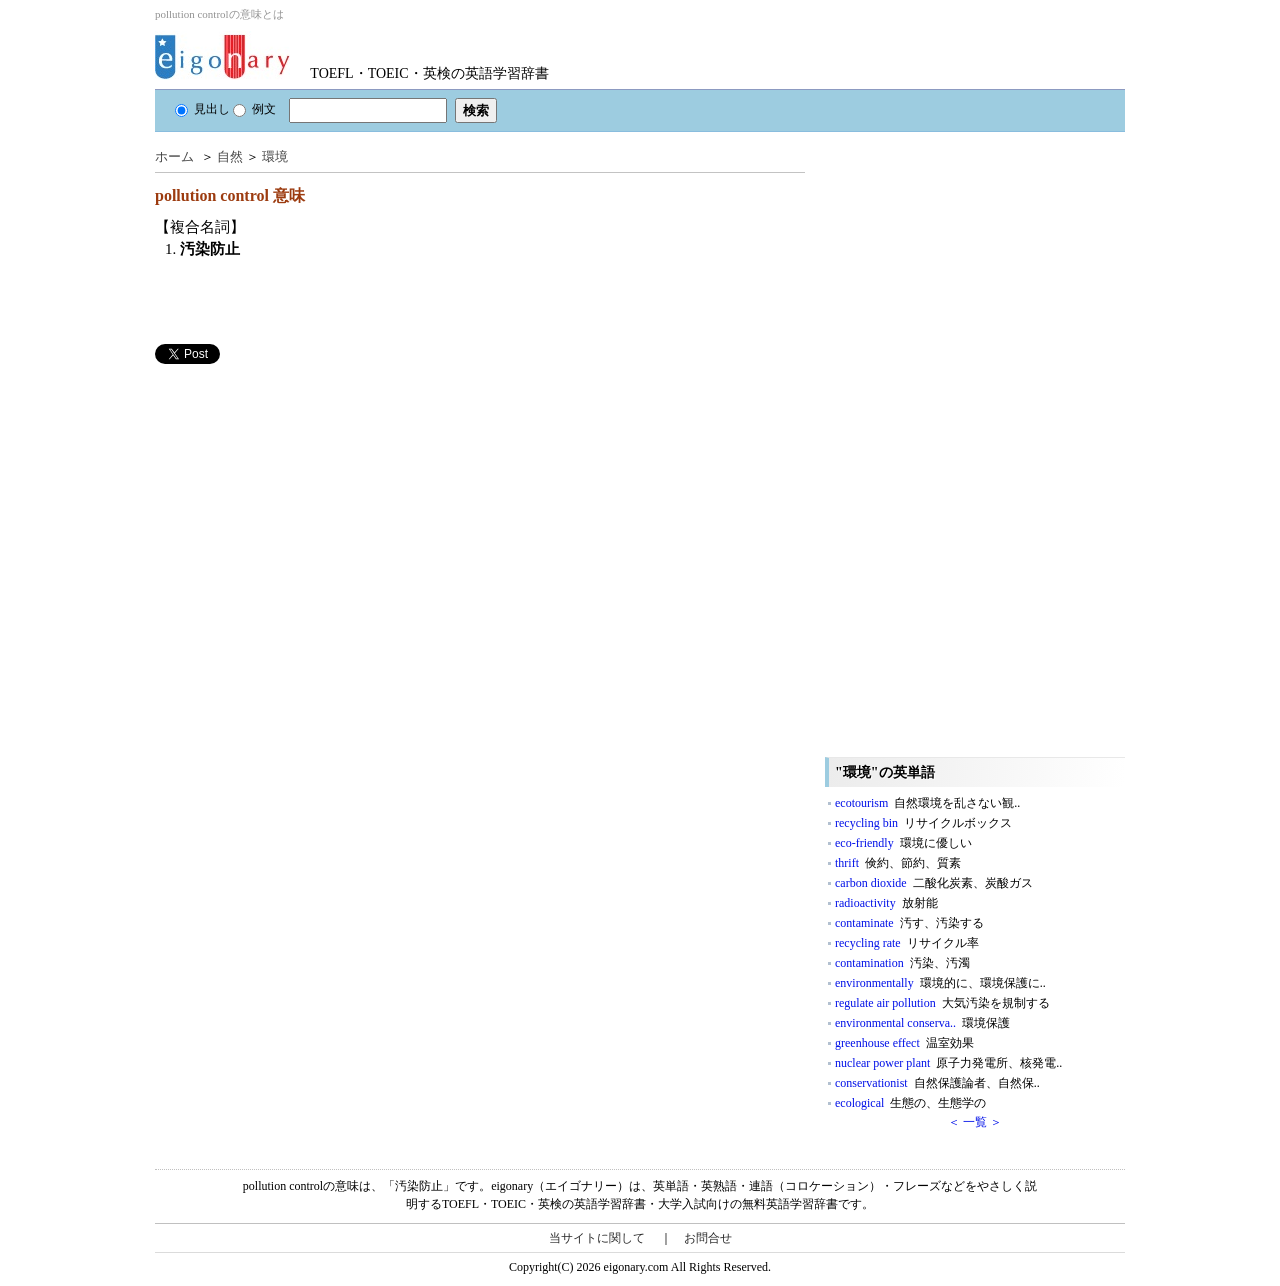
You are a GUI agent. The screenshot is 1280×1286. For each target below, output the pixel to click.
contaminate (909, 923)
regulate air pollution (942, 1003)
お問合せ (708, 1238)
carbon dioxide (934, 883)
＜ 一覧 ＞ (975, 1122)
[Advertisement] (305, 504)
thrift (898, 863)
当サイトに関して (597, 1238)
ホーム (174, 156)
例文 (254, 109)
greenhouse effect (904, 1043)
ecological (910, 1103)
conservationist (937, 1083)
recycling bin (923, 823)
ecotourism (927, 803)
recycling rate (907, 943)
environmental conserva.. (922, 1023)
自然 (230, 156)
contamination (902, 963)
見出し (202, 109)
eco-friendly (903, 843)
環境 (275, 156)
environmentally (940, 983)
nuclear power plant (948, 1063)
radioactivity (886, 903)
